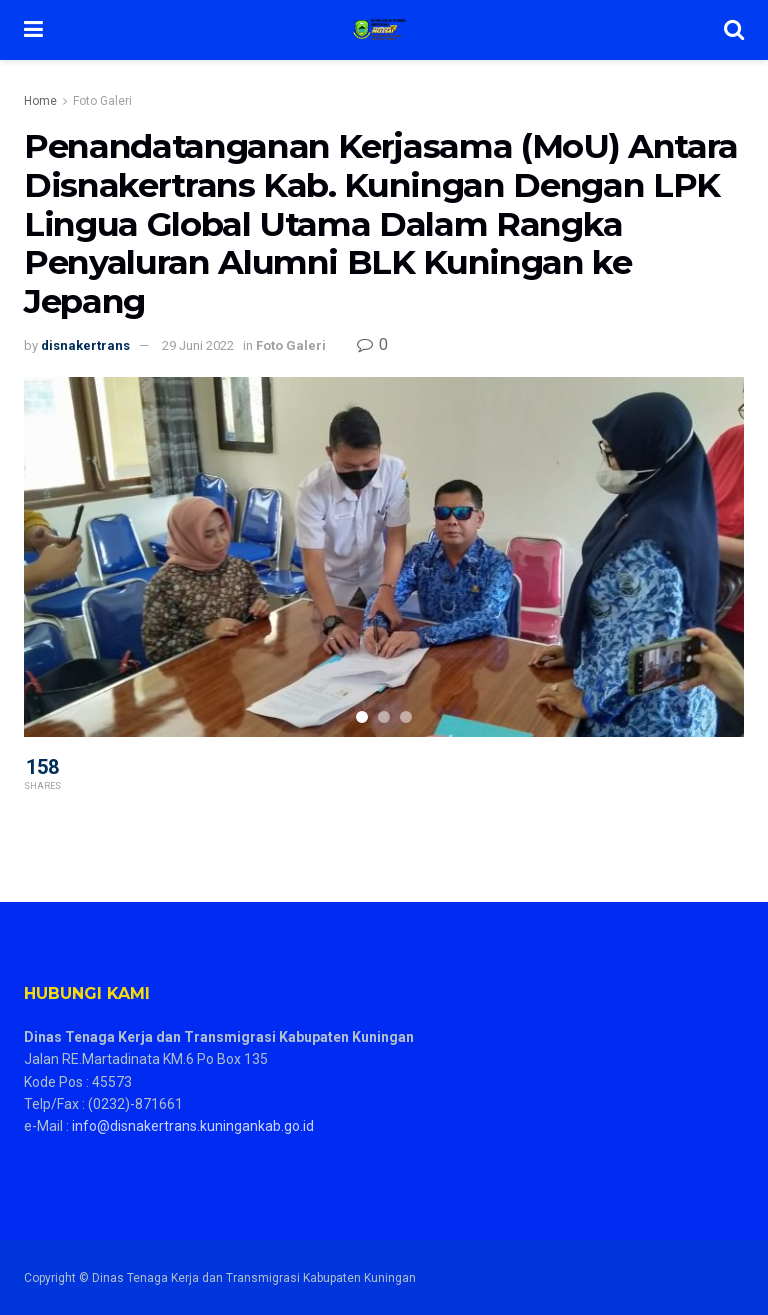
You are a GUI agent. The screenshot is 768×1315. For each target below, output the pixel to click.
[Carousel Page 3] (406, 717)
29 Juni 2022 (198, 345)
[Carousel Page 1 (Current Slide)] (362, 717)
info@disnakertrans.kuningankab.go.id (193, 1126)
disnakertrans (85, 345)
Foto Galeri (102, 101)
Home (40, 101)
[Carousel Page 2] (384, 717)
